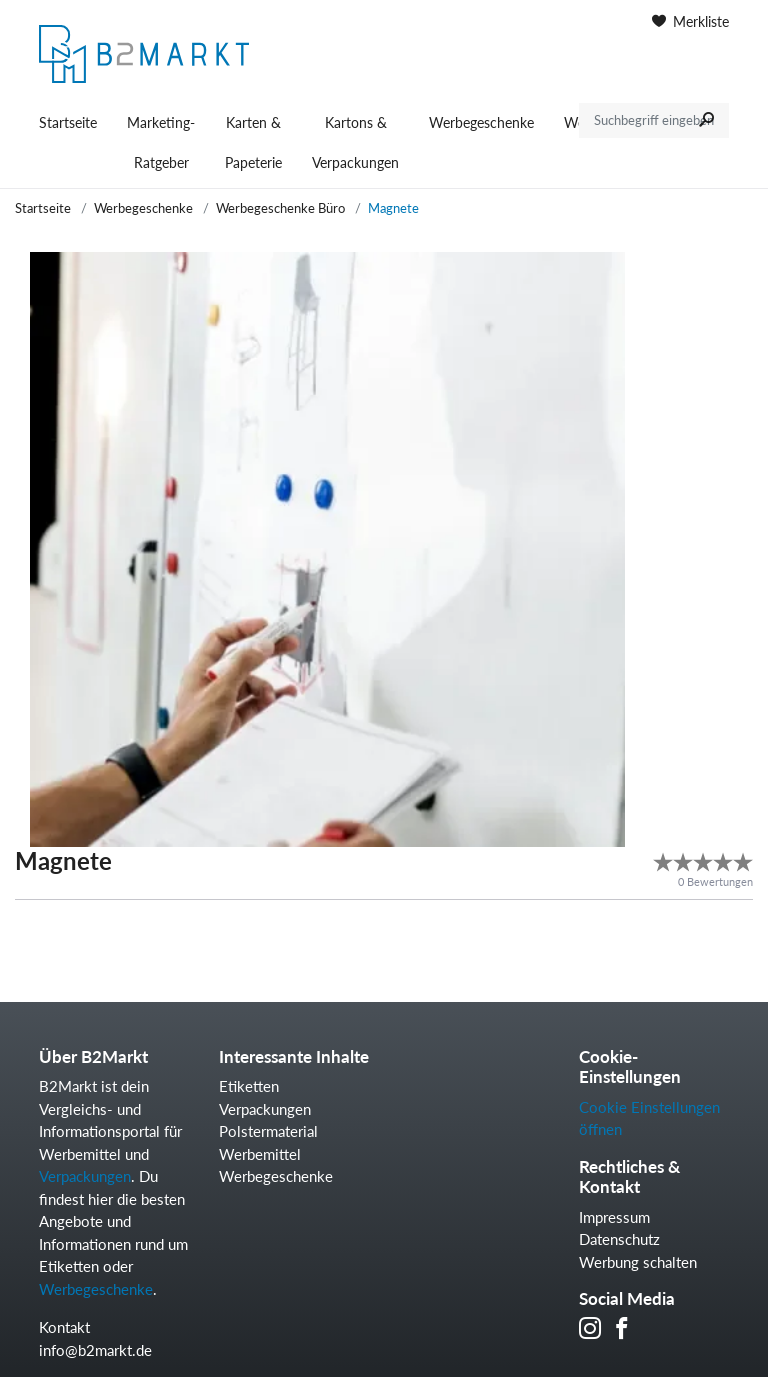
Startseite (68, 122)
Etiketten (249, 1086)
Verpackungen (85, 1176)
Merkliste (690, 21)
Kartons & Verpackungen (355, 142)
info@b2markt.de (95, 1350)
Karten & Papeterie (253, 142)
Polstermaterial (268, 1131)
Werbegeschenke (481, 122)
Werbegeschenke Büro (280, 208)
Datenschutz (619, 1239)
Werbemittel (260, 1154)
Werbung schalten (638, 1262)
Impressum (614, 1217)
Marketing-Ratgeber (161, 142)
